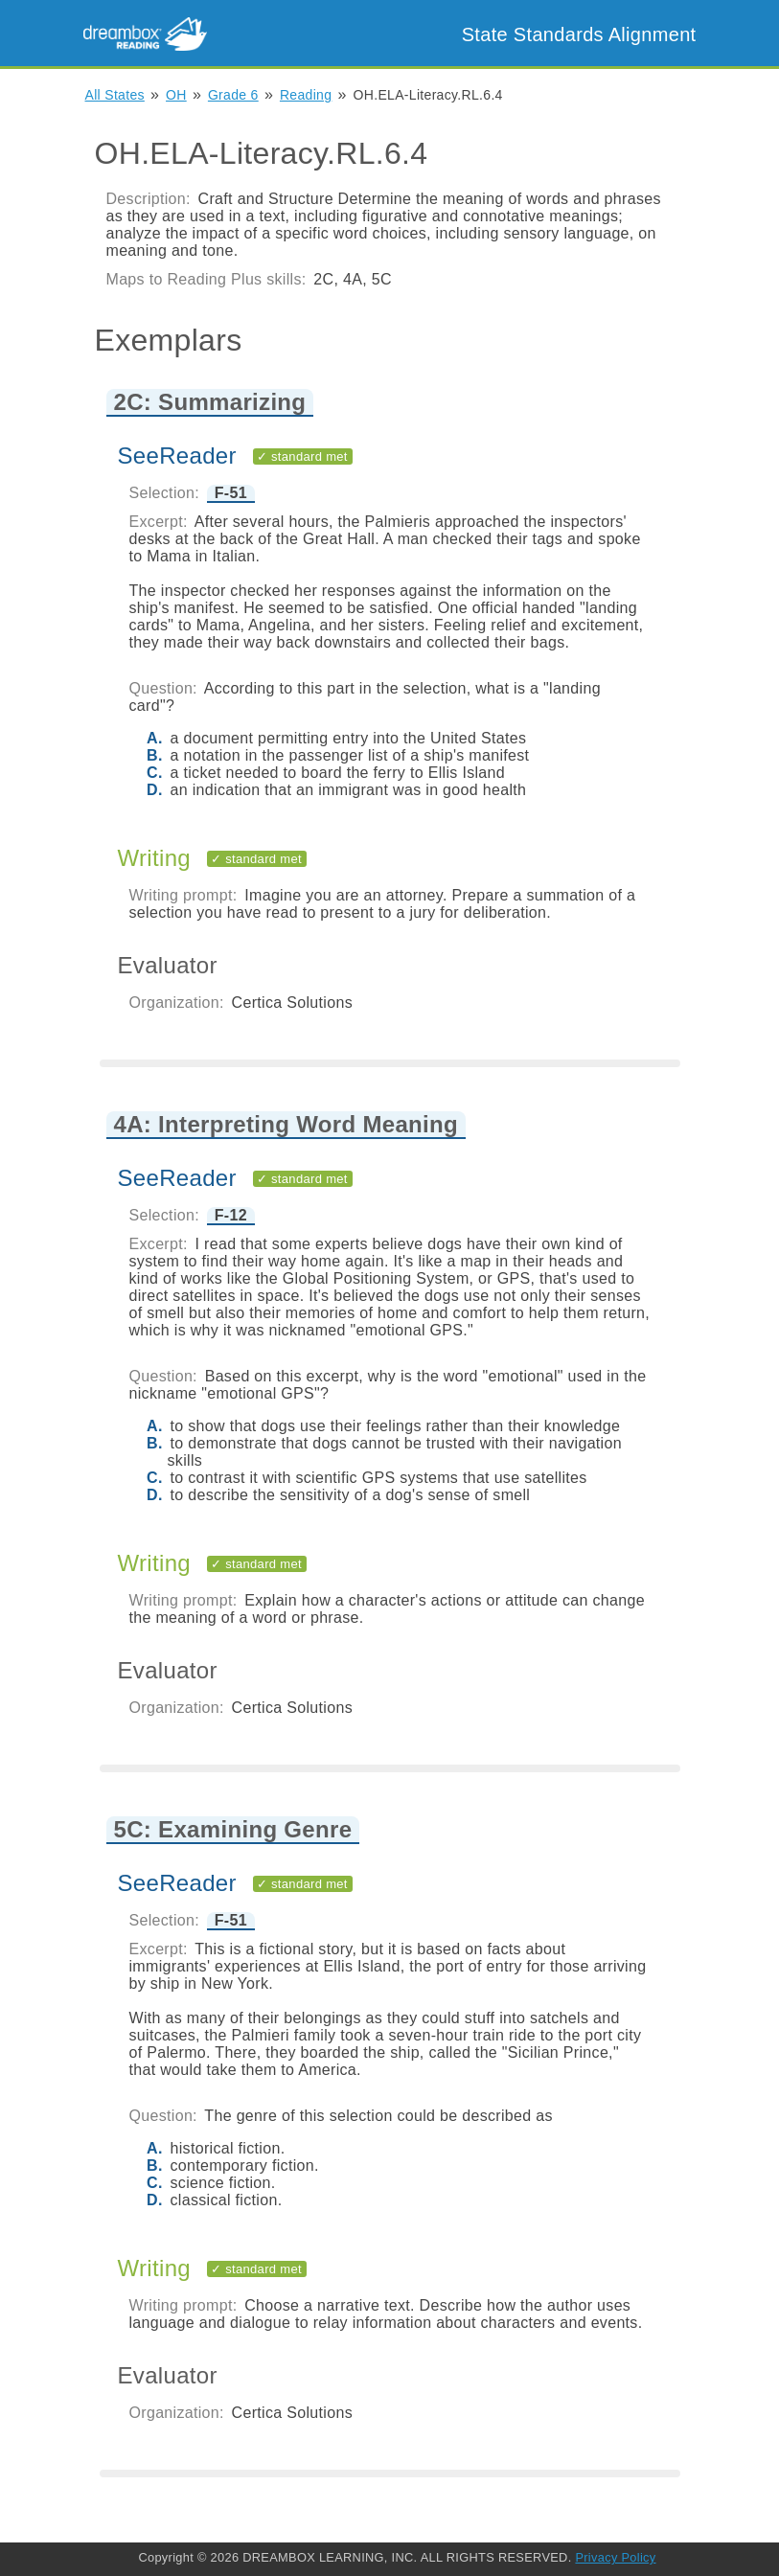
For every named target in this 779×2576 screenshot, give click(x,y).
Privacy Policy (615, 2557)
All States (115, 95)
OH (176, 95)
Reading (306, 95)
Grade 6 (233, 95)
